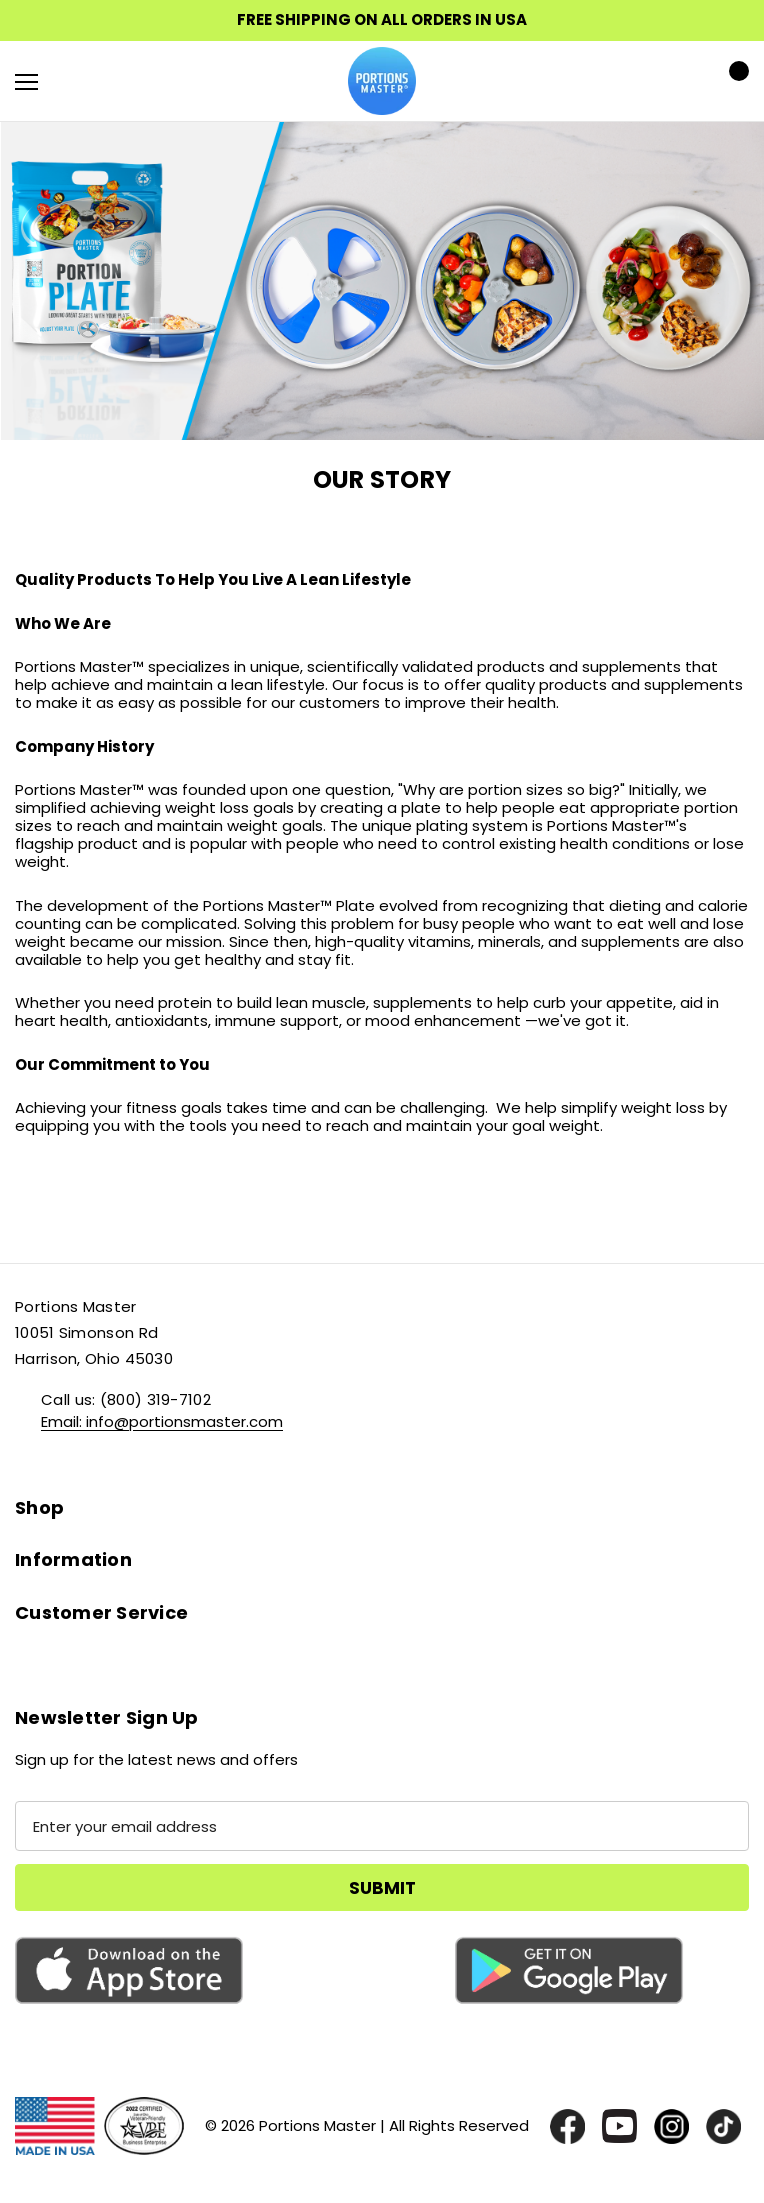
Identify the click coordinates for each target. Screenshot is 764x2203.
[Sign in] (675, 81)
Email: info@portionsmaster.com (162, 1421)
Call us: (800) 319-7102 (126, 1399)
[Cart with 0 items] (733, 81)
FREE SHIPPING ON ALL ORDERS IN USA (382, 20)
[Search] (79, 81)
